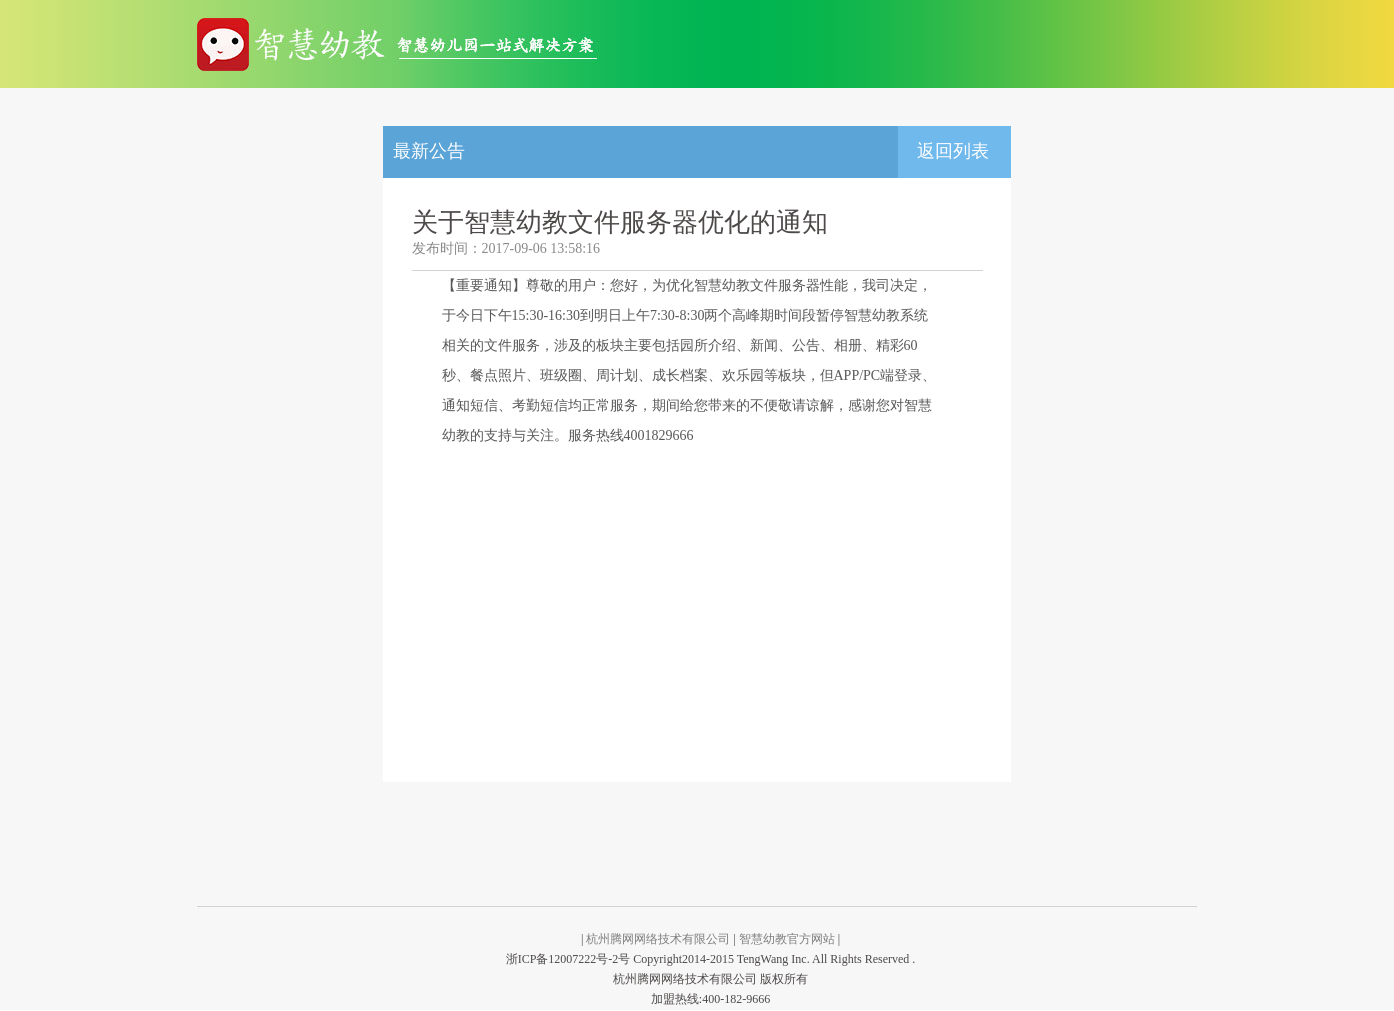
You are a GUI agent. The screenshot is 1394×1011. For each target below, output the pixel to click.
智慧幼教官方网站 (787, 939)
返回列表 (953, 151)
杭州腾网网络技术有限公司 (658, 939)
